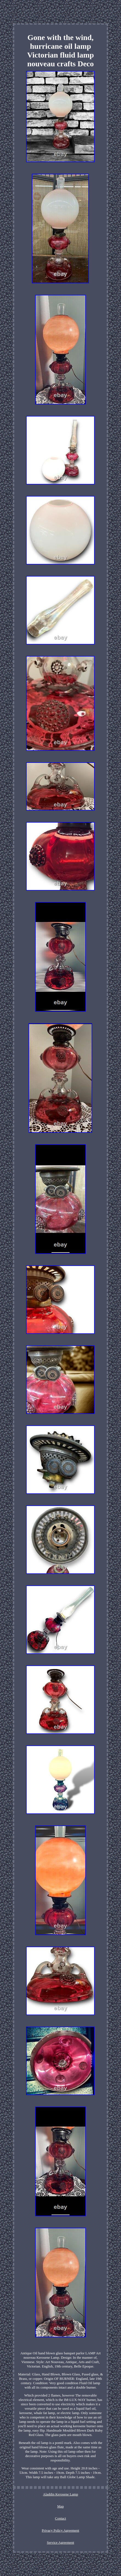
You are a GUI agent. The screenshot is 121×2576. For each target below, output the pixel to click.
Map (60, 2506)
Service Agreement (60, 2542)
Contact (60, 2518)
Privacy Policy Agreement (60, 2530)
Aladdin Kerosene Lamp (60, 2494)
